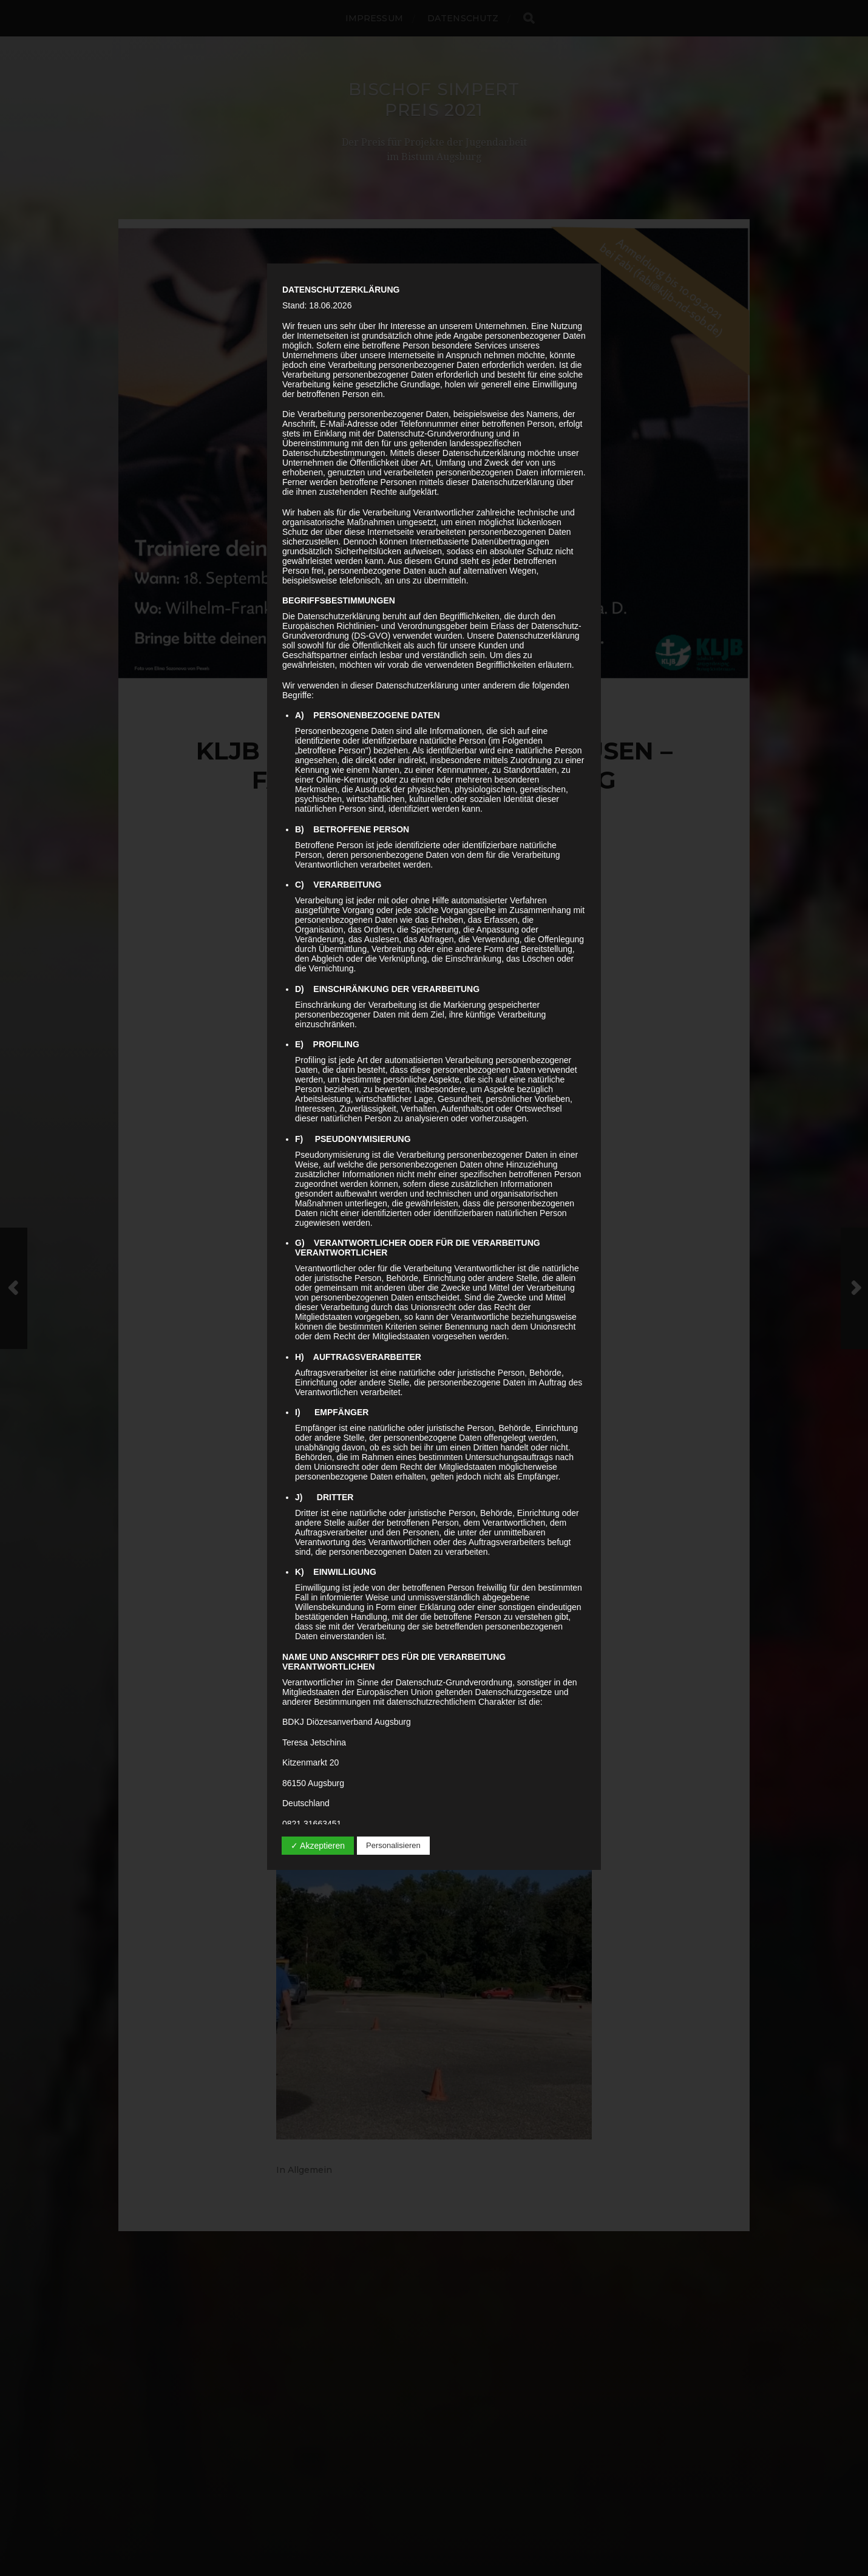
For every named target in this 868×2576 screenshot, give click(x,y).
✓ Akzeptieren (318, 1845)
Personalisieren (393, 1845)
